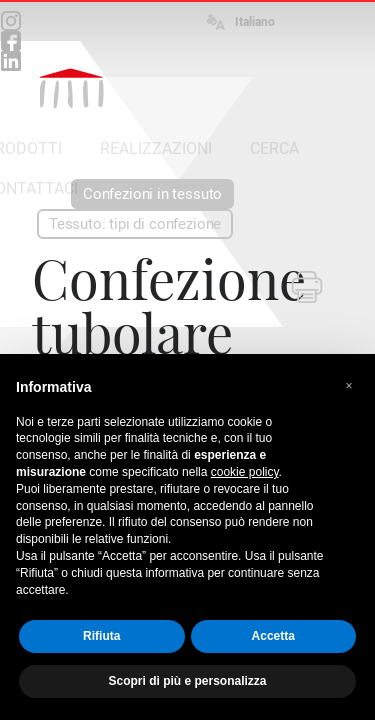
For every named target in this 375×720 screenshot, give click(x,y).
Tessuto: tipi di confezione (135, 224)
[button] (349, 386)
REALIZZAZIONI (156, 148)
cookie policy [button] (245, 472)
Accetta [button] (273, 636)
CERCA (274, 148)
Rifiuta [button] (101, 636)
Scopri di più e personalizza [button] (187, 681)
